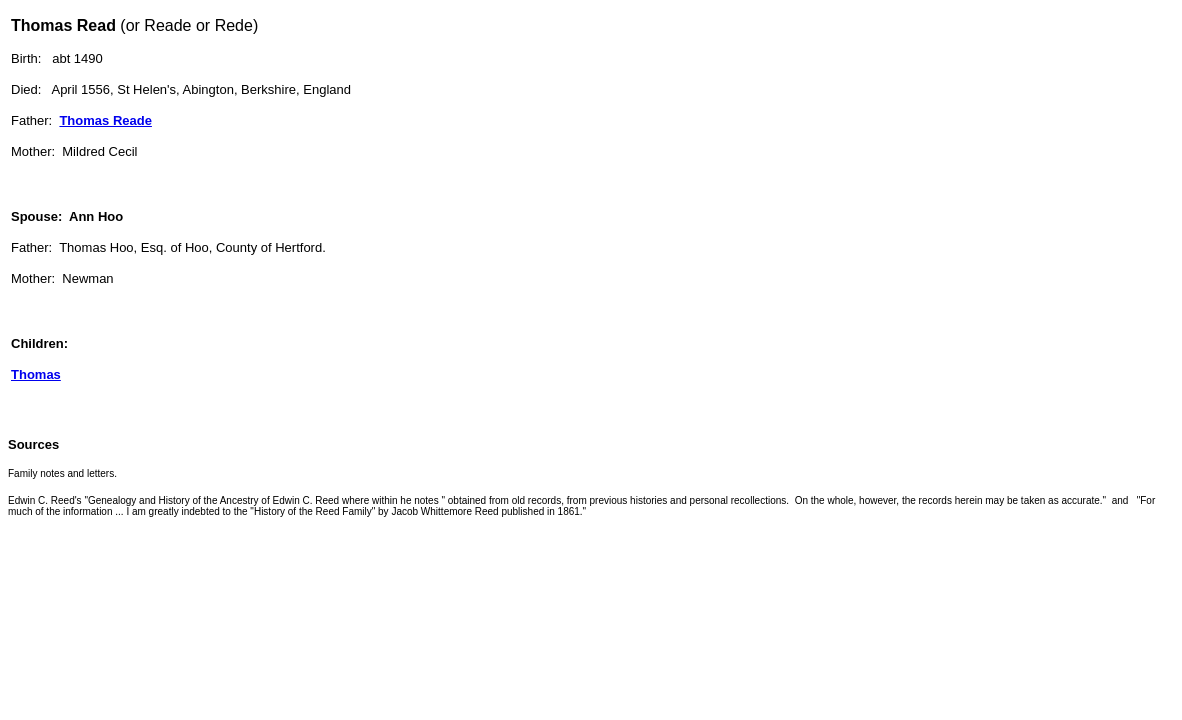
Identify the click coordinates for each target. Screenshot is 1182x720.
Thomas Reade (105, 120)
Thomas (36, 374)
